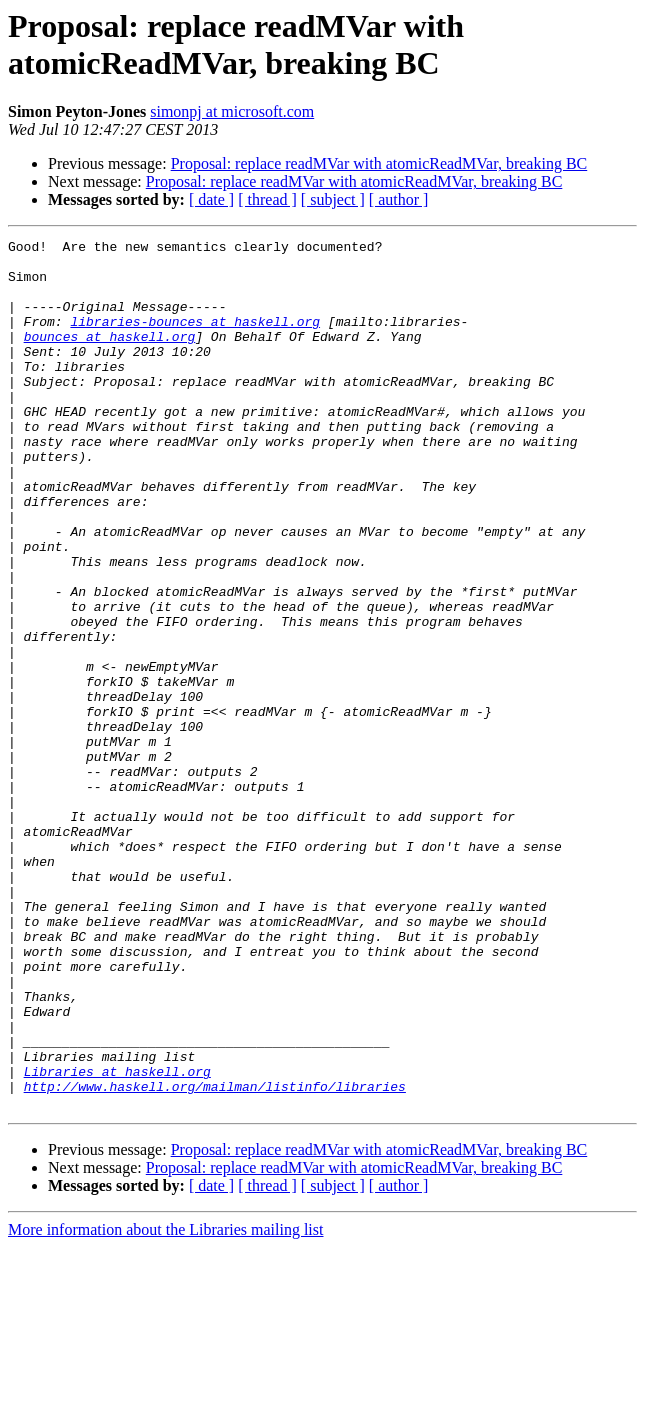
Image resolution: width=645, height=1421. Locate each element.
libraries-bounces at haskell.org (195, 339)
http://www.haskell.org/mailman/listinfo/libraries (215, 1257)
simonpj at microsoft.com (232, 111)
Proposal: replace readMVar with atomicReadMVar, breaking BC (379, 163)
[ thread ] (267, 199)
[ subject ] (333, 199)
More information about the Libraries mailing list (165, 1403)
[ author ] (399, 199)
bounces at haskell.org (110, 357)
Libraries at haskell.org (117, 1239)
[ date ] (211, 199)
